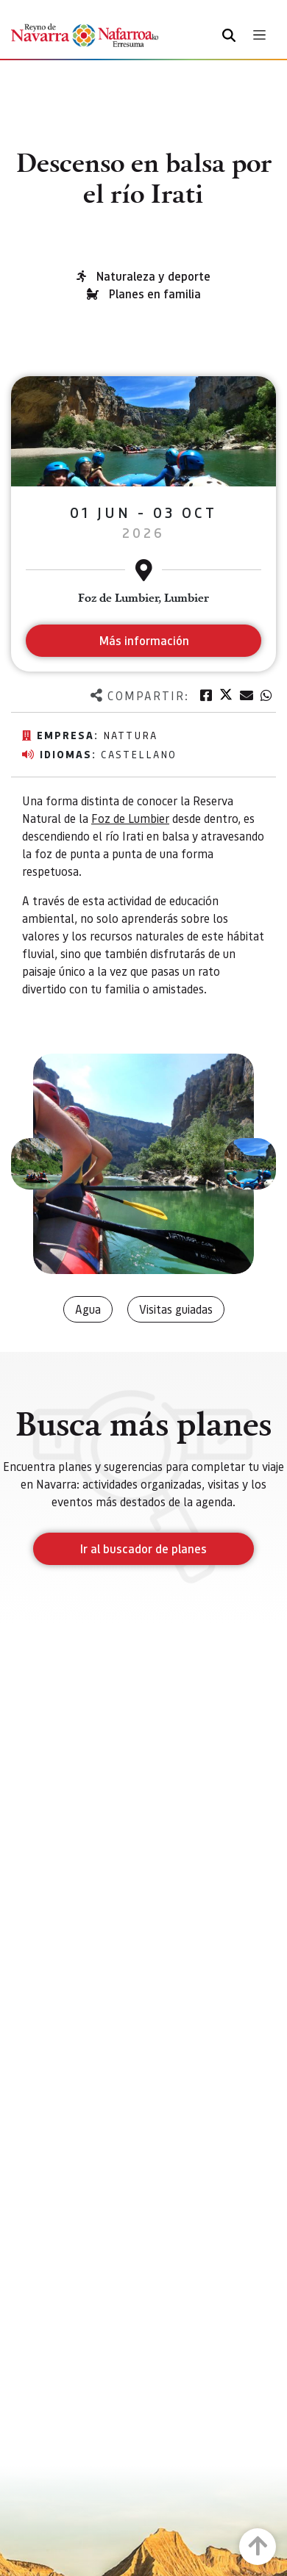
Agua (88, 1309)
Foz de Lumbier (130, 818)
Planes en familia (155, 293)
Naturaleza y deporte (153, 276)
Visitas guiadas (176, 1309)
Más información (144, 640)
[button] (37, 1164)
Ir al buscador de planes (143, 1548)
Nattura (130, 734)
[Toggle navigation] (259, 35)
